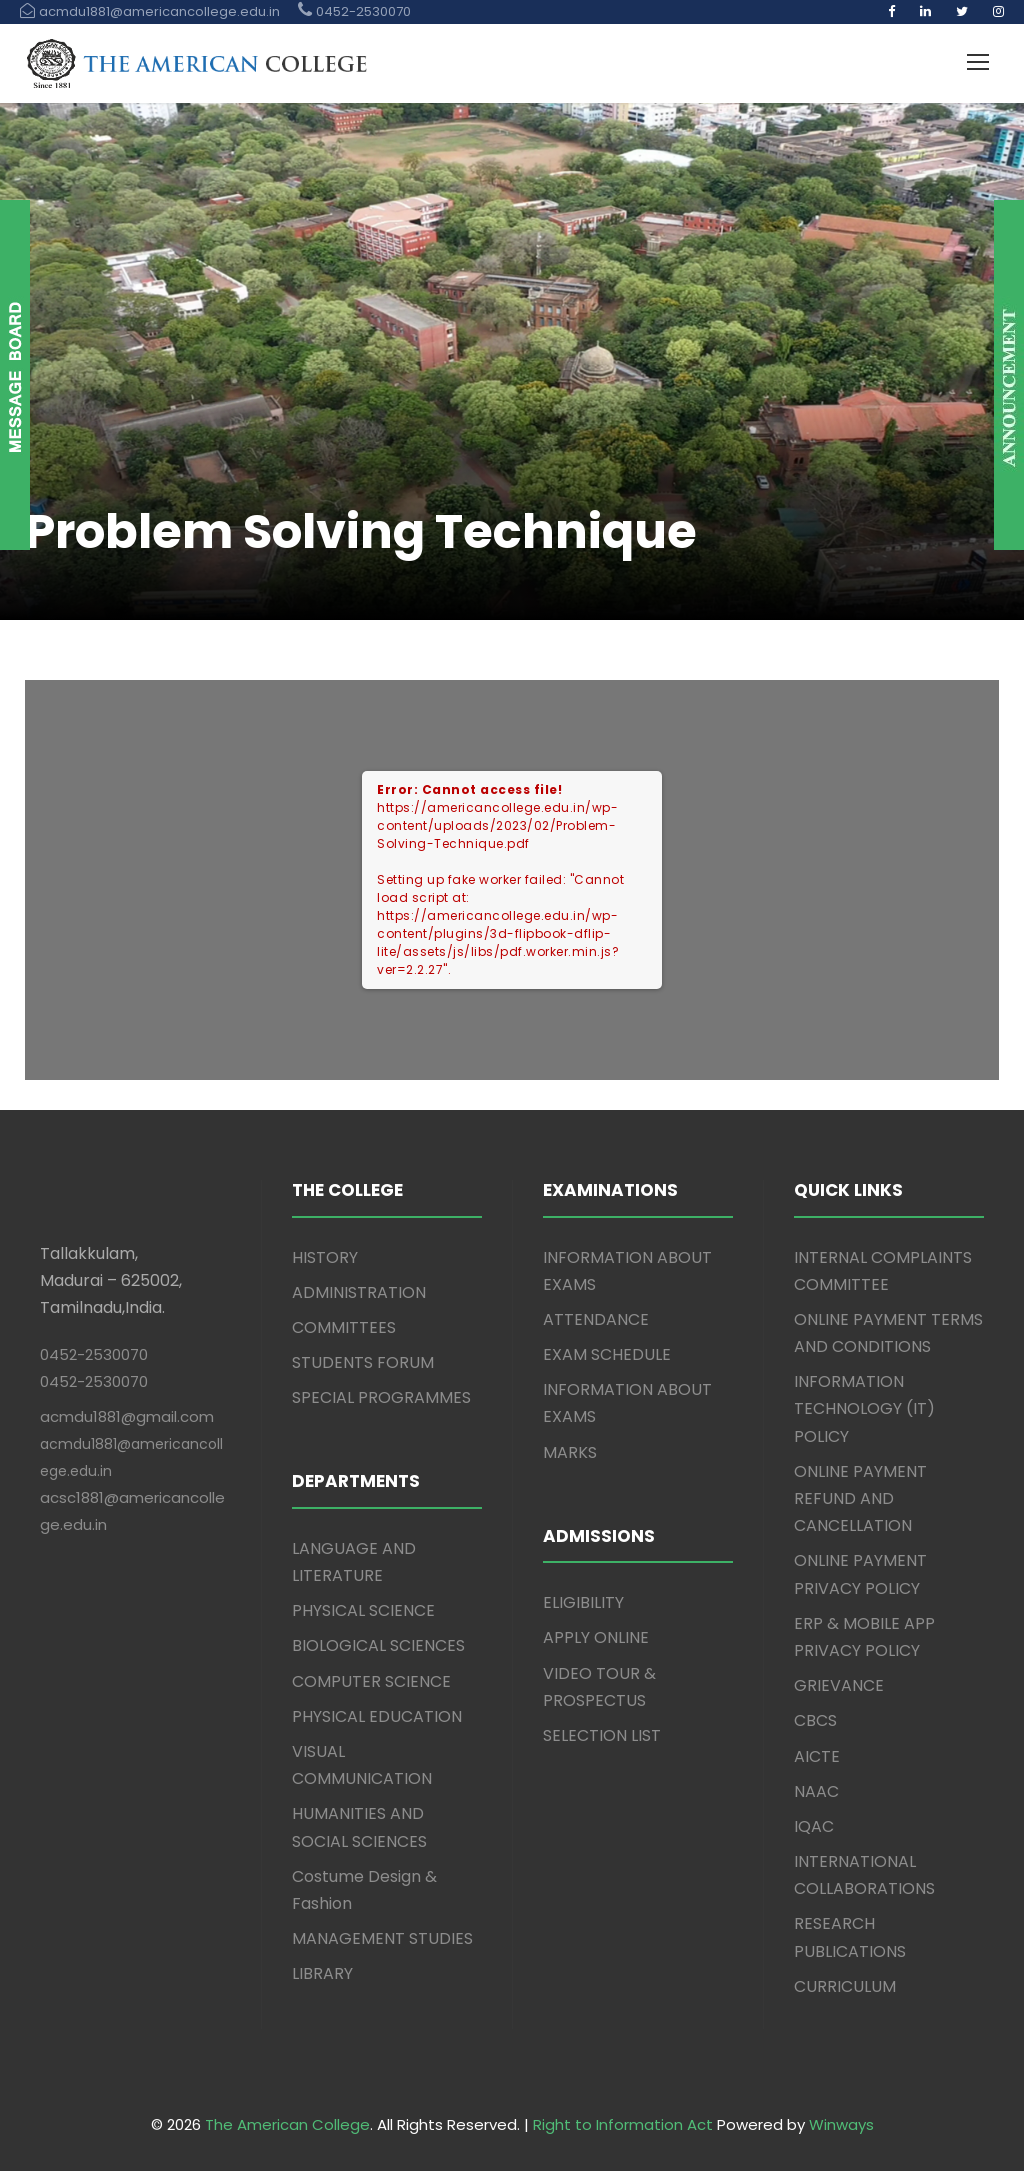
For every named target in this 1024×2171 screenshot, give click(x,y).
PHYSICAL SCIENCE (363, 1610)
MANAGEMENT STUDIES (382, 1938)
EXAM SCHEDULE (607, 1354)
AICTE (817, 1756)
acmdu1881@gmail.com (127, 1416)
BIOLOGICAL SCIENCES (378, 1645)
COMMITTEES (344, 1327)
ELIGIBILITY (583, 1602)
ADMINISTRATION (359, 1292)
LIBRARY (322, 1973)
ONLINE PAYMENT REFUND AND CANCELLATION (860, 1498)
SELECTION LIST (602, 1735)
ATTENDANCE (596, 1319)
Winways (841, 2124)
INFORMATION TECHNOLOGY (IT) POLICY (864, 1408)
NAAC (816, 1791)
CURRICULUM (845, 1986)
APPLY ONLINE (596, 1637)
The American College (287, 2124)
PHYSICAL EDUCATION (377, 1716)
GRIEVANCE (839, 1685)
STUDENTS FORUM (363, 1362)
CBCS (815, 1720)
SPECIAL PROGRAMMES (381, 1397)
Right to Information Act (623, 2124)
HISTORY (325, 1257)
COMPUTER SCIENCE (371, 1681)
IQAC (814, 1826)
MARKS (570, 1452)
